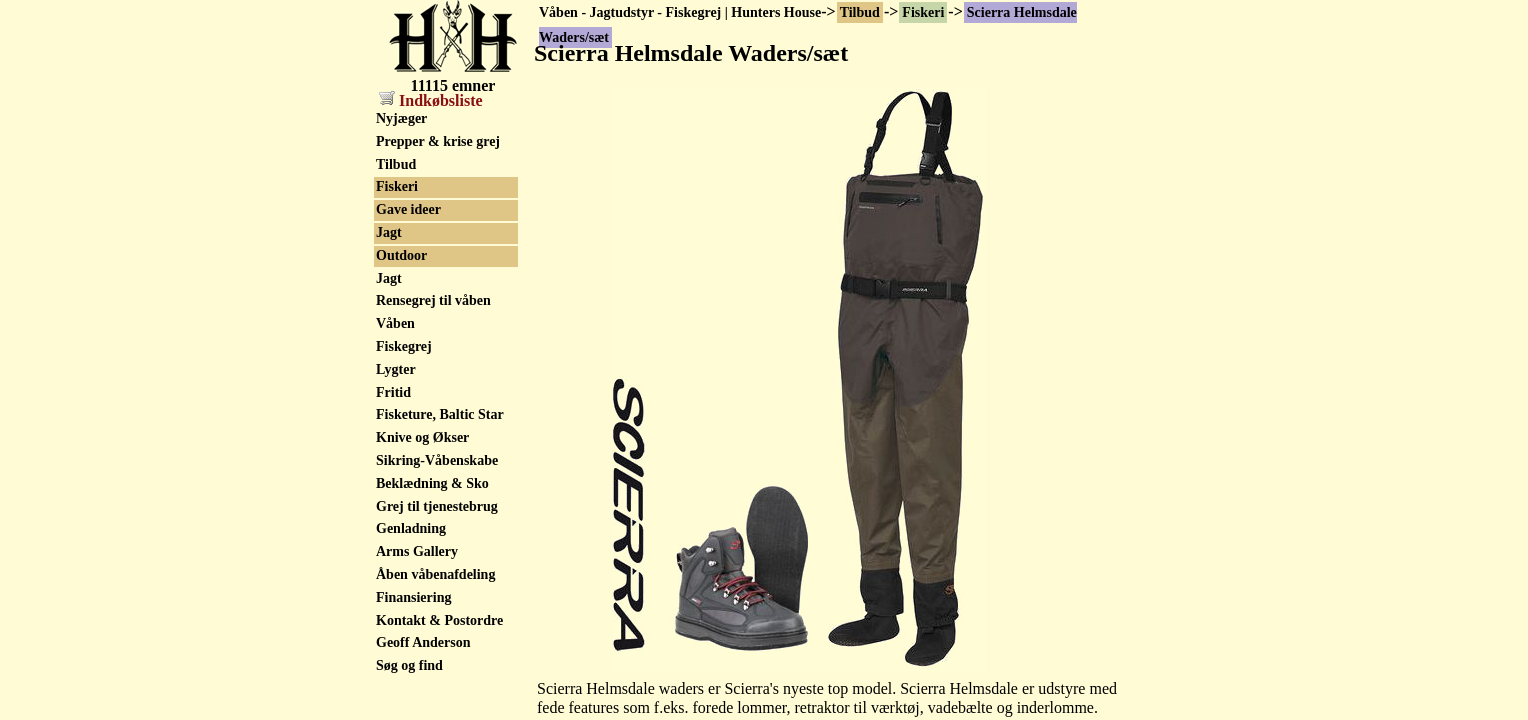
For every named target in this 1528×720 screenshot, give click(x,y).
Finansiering (413, 597)
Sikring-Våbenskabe (437, 460)
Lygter (396, 369)
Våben (395, 323)
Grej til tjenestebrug (437, 506)
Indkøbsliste (431, 100)
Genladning (411, 528)
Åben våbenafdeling (435, 574)
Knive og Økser (422, 437)
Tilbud (860, 12)
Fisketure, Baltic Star (440, 414)
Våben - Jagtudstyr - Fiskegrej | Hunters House (680, 12)
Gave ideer (408, 209)
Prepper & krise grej (438, 141)
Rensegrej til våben (433, 300)
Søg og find (409, 665)
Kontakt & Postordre (439, 620)
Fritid (393, 392)
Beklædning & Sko (432, 483)
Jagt (389, 232)
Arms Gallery (417, 551)
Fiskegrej (404, 346)
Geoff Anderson (423, 642)
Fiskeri (923, 12)
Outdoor (401, 255)
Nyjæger (401, 118)
